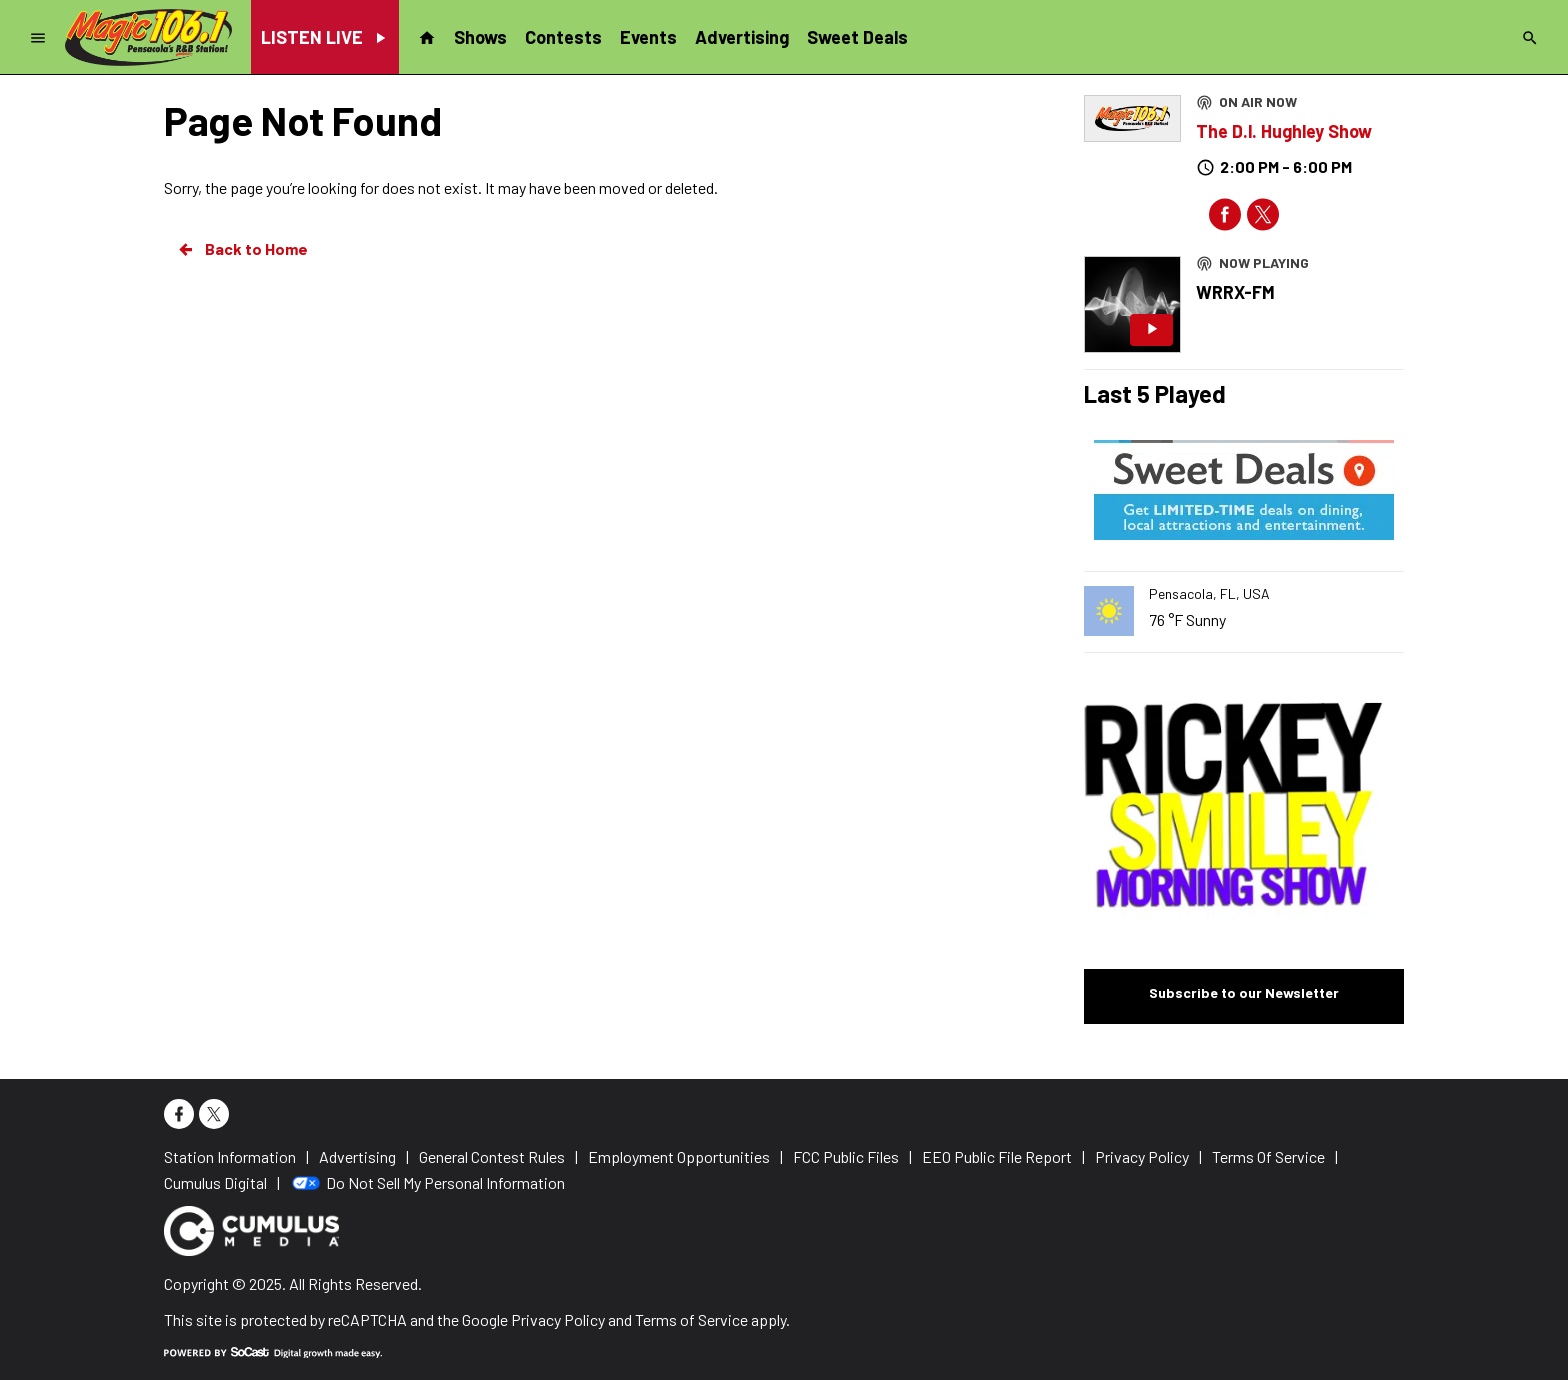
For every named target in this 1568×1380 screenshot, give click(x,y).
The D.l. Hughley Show (1284, 131)
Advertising (742, 37)
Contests (563, 37)
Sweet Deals (857, 37)
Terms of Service (691, 1319)
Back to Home (242, 249)
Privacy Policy (558, 1319)
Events (648, 37)
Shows (480, 37)
